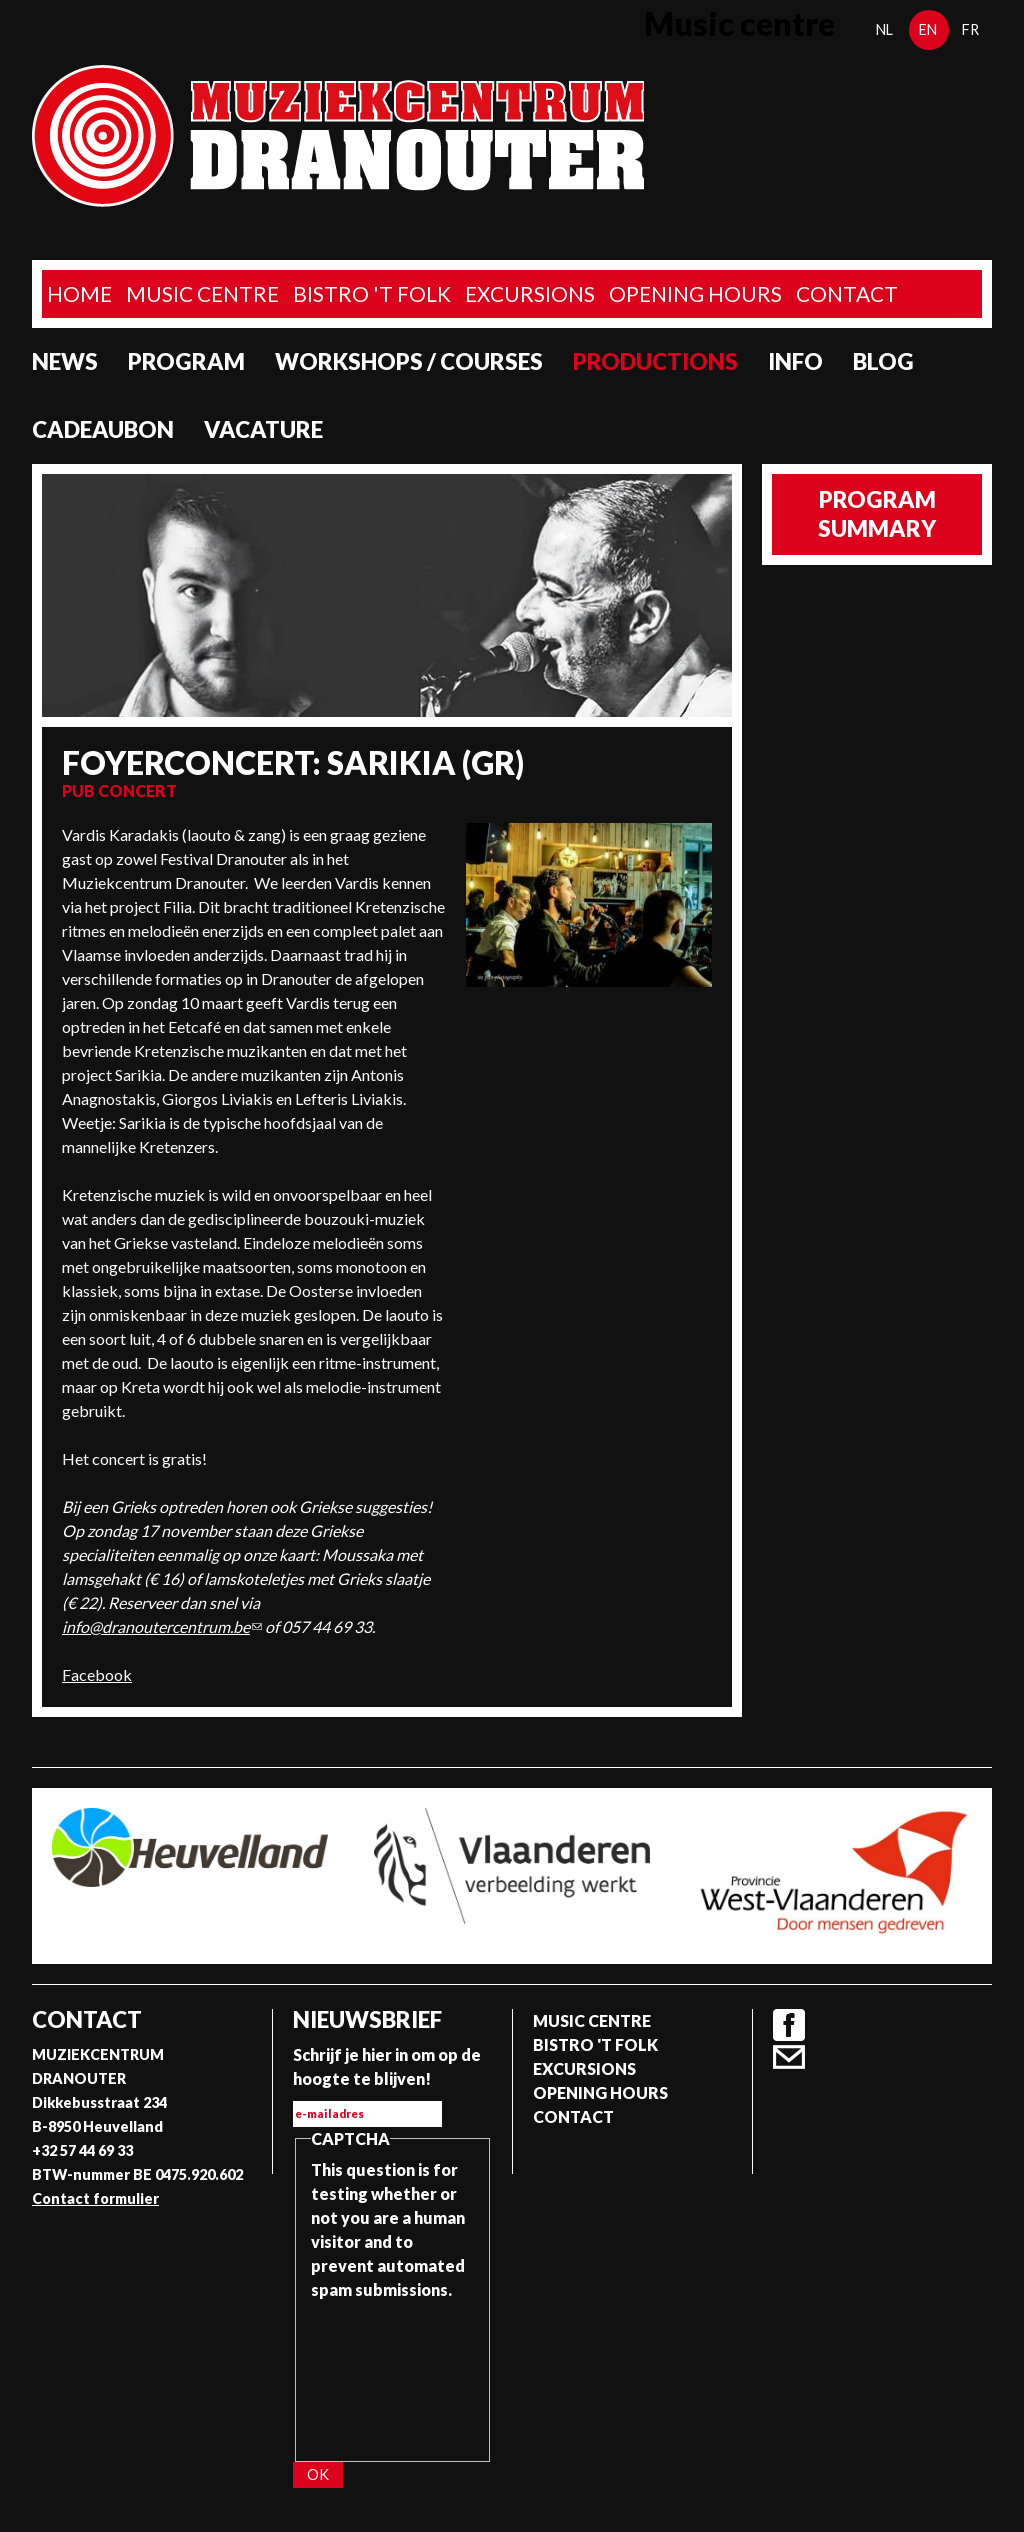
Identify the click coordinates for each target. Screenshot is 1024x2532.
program (186, 361)
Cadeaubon (103, 429)
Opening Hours (695, 293)
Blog (883, 361)
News (65, 361)
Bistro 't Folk (372, 293)
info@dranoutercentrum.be (162, 1626)
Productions (655, 361)
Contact (847, 293)
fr (970, 29)
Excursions (530, 293)
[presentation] (393, 2374)
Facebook (97, 1674)
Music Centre (202, 293)
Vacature (263, 429)
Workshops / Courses (409, 361)
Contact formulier (95, 2198)
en (928, 29)
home (79, 293)
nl (884, 29)
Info (795, 361)
